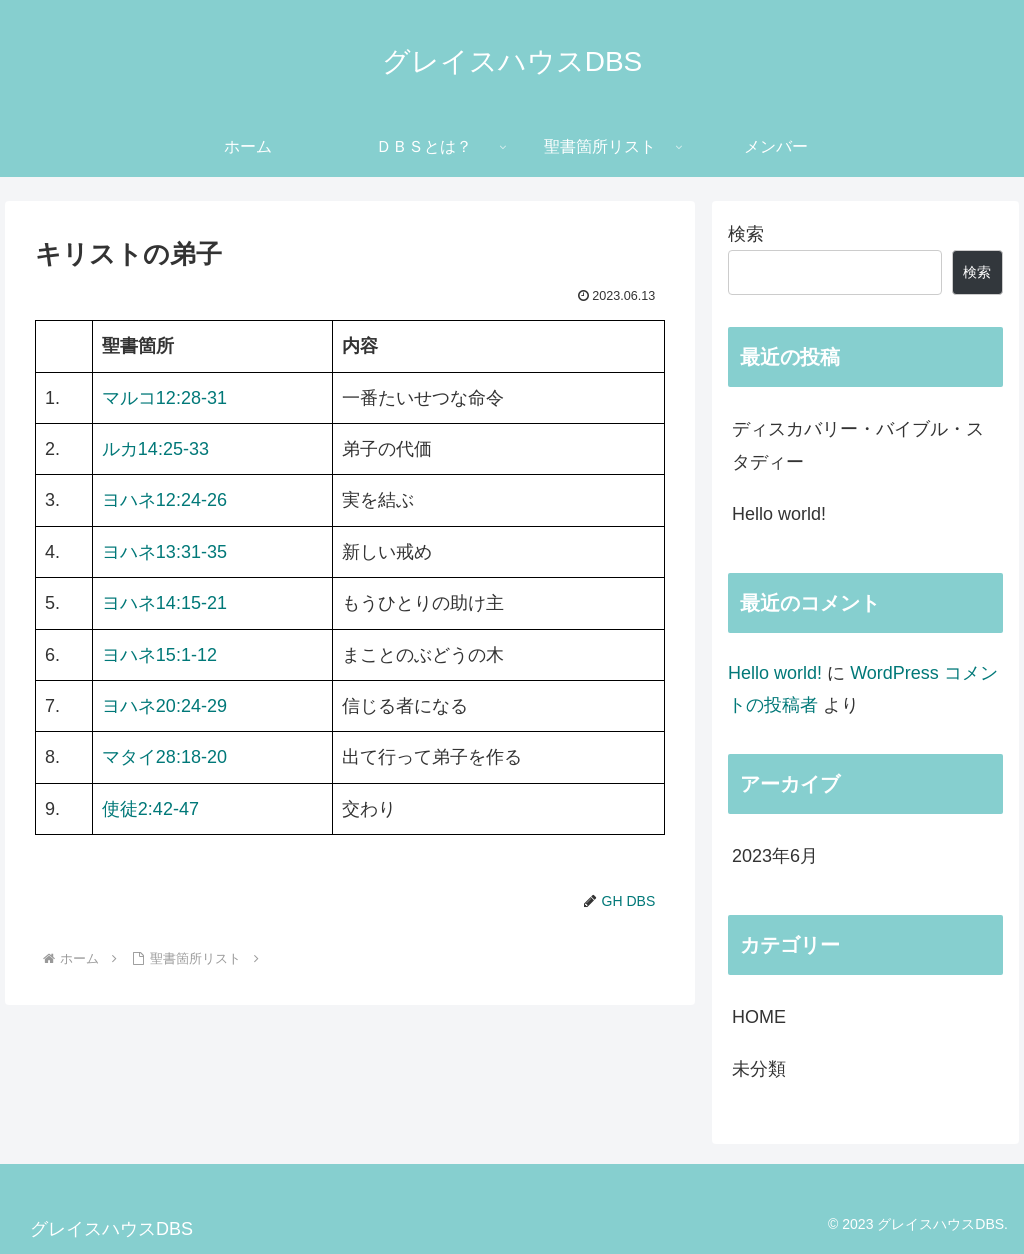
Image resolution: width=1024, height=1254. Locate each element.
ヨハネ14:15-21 (164, 603)
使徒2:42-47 (150, 809)
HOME (759, 1017)
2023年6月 (775, 856)
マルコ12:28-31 (164, 398)
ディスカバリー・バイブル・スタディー (858, 445)
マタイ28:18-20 (164, 757)
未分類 (759, 1069)
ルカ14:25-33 (155, 449)
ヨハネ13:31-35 (164, 552)
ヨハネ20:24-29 (164, 706)
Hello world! (779, 514)
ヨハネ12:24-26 (164, 500)
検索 (746, 234)
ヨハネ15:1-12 (159, 655)
